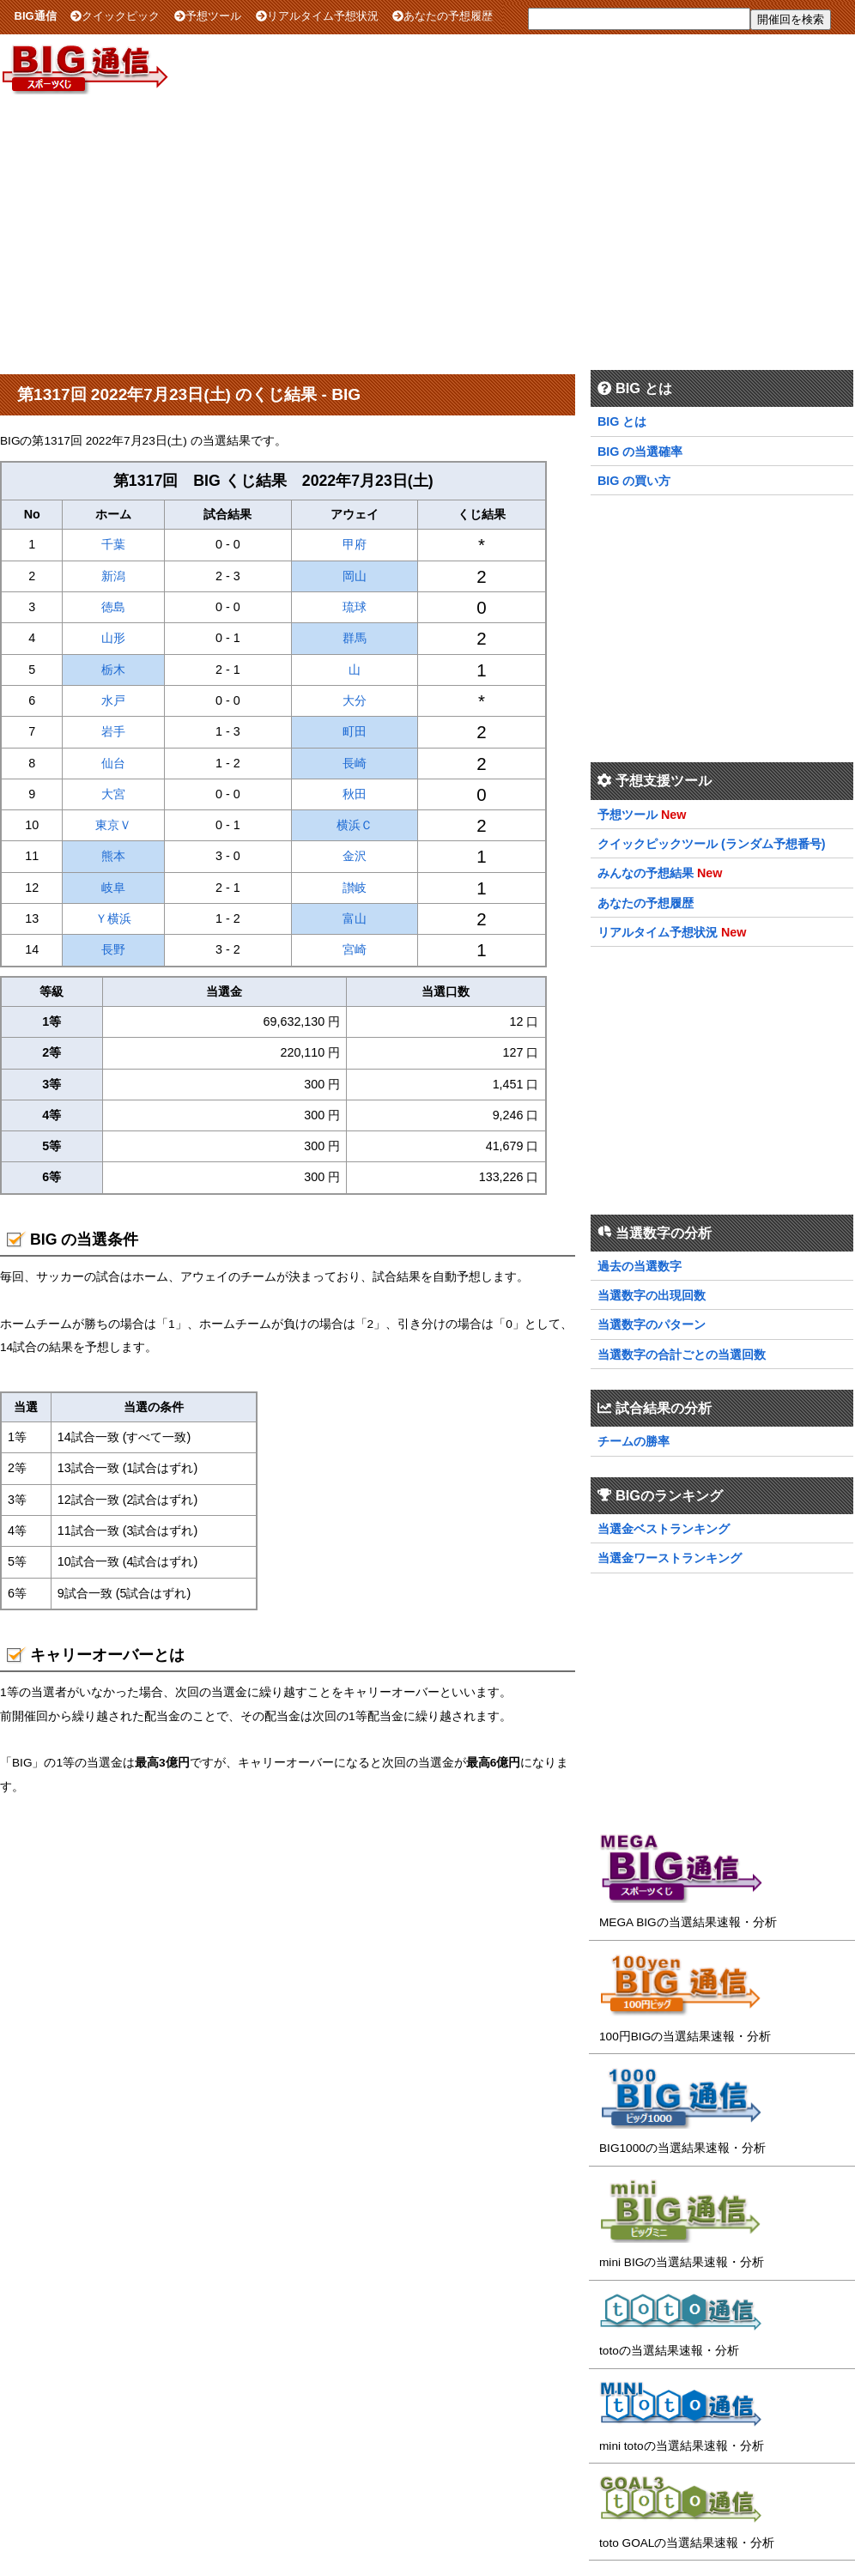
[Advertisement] (427, 231)
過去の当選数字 (639, 1266)
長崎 (355, 763)
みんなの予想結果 (645, 873)
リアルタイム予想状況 (317, 15)
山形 (113, 638)
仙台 (113, 763)
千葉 (113, 544)
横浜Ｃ (355, 825)
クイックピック (115, 15)
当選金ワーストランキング (669, 1558)
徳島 (113, 607)
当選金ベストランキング (663, 1529)
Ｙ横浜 (113, 918)
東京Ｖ (113, 825)
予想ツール (207, 15)
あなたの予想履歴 (442, 15)
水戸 (113, 700)
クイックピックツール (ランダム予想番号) (711, 844)
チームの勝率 (633, 1441)
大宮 (113, 794)
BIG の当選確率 (639, 451)
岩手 (113, 731)
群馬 (355, 638)
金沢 (355, 856)
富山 (355, 918)
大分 (355, 700)
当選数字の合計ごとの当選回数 (681, 1354)
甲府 (355, 544)
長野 (113, 949)
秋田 (355, 794)
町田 (355, 731)
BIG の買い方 (633, 481)
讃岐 (355, 887)
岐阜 (113, 887)
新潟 (113, 576)
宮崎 (355, 949)
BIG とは (621, 421)
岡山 (355, 576)
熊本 (113, 856)
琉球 (355, 607)
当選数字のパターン (651, 1324)
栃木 (113, 669)
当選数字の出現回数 (651, 1295)
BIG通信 (36, 15)
